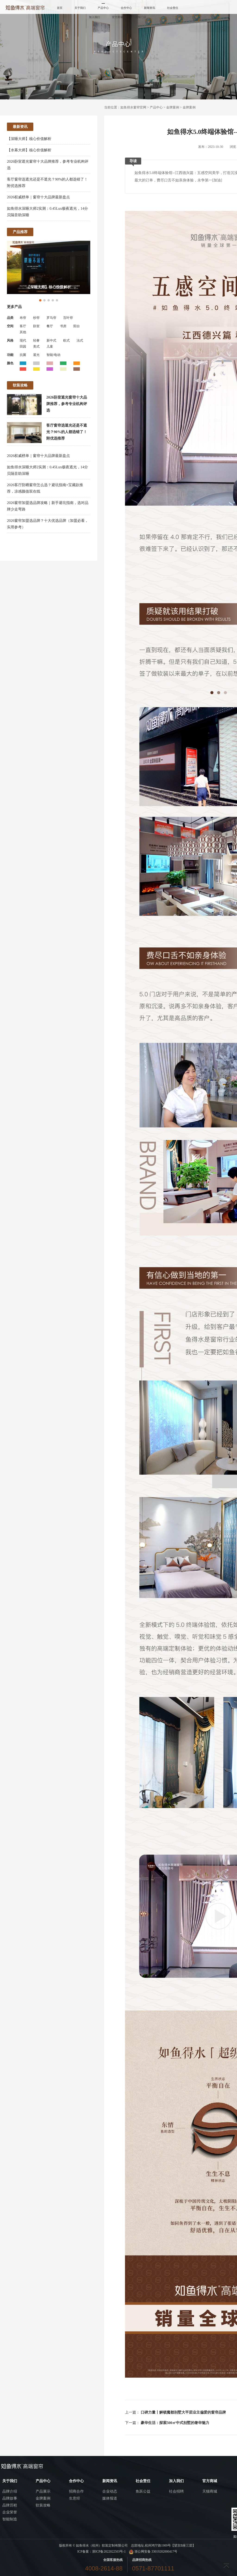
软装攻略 (43, 2505)
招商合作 (76, 2491)
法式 (80, 340)
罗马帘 (51, 318)
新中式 (51, 340)
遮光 (36, 355)
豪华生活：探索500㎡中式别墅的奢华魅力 (175, 2423)
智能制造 (9, 2519)
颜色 (10, 363)
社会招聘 (176, 2491)
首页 (59, 8)
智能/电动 (53, 355)
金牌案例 (172, 107)
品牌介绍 (9, 2491)
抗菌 (23, 355)
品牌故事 (9, 2498)
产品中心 (103, 8)
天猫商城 (209, 2491)
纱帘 (36, 318)
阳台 (76, 326)
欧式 (66, 340)
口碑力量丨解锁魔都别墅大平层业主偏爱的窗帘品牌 (183, 2412)
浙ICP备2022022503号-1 (109, 2551)
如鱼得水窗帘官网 (133, 107)
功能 (10, 355)
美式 (36, 346)
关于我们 (80, 8)
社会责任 (172, 8)
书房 (63, 326)
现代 (23, 340)
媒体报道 (109, 2498)
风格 (10, 340)
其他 (23, 332)
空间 (10, 326)
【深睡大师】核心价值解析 (29, 139)
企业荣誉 (9, 2512)
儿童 (50, 346)
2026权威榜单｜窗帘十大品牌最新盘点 (38, 197)
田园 (23, 346)
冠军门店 (140, 17)
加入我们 (94, 17)
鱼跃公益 (143, 2491)
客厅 (23, 326)
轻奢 (36, 340)
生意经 (74, 2498)
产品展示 (43, 2491)
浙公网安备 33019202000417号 (153, 2551)
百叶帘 (68, 318)
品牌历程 (9, 2505)
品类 (10, 318)
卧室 (36, 326)
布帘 (23, 318)
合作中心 (126, 8)
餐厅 (50, 326)
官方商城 (117, 17)
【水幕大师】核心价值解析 (29, 150)
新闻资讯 (149, 8)
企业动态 (109, 2491)
